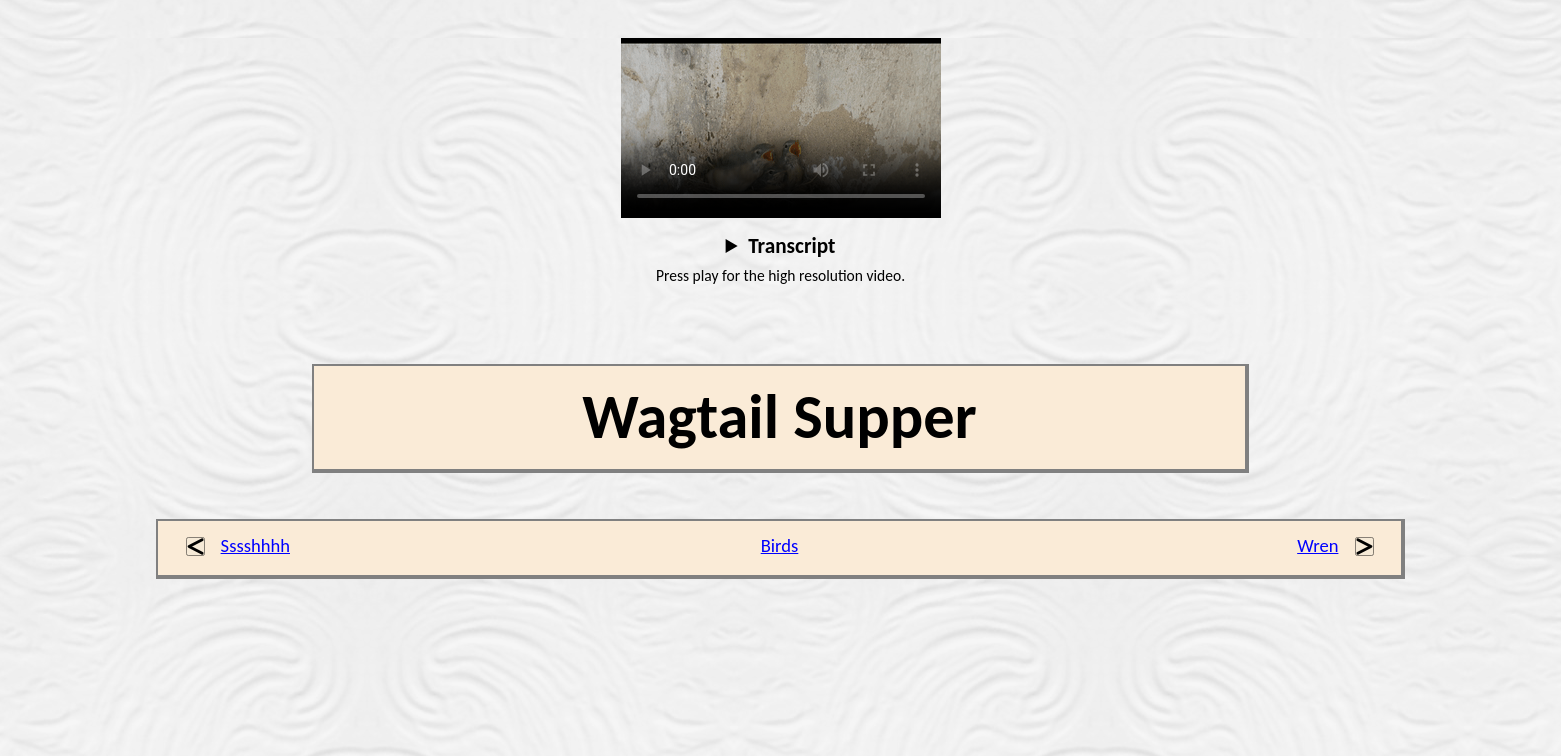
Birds (780, 545)
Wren (1317, 545)
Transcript (791, 246)
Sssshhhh (255, 545)
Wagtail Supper (779, 417)
